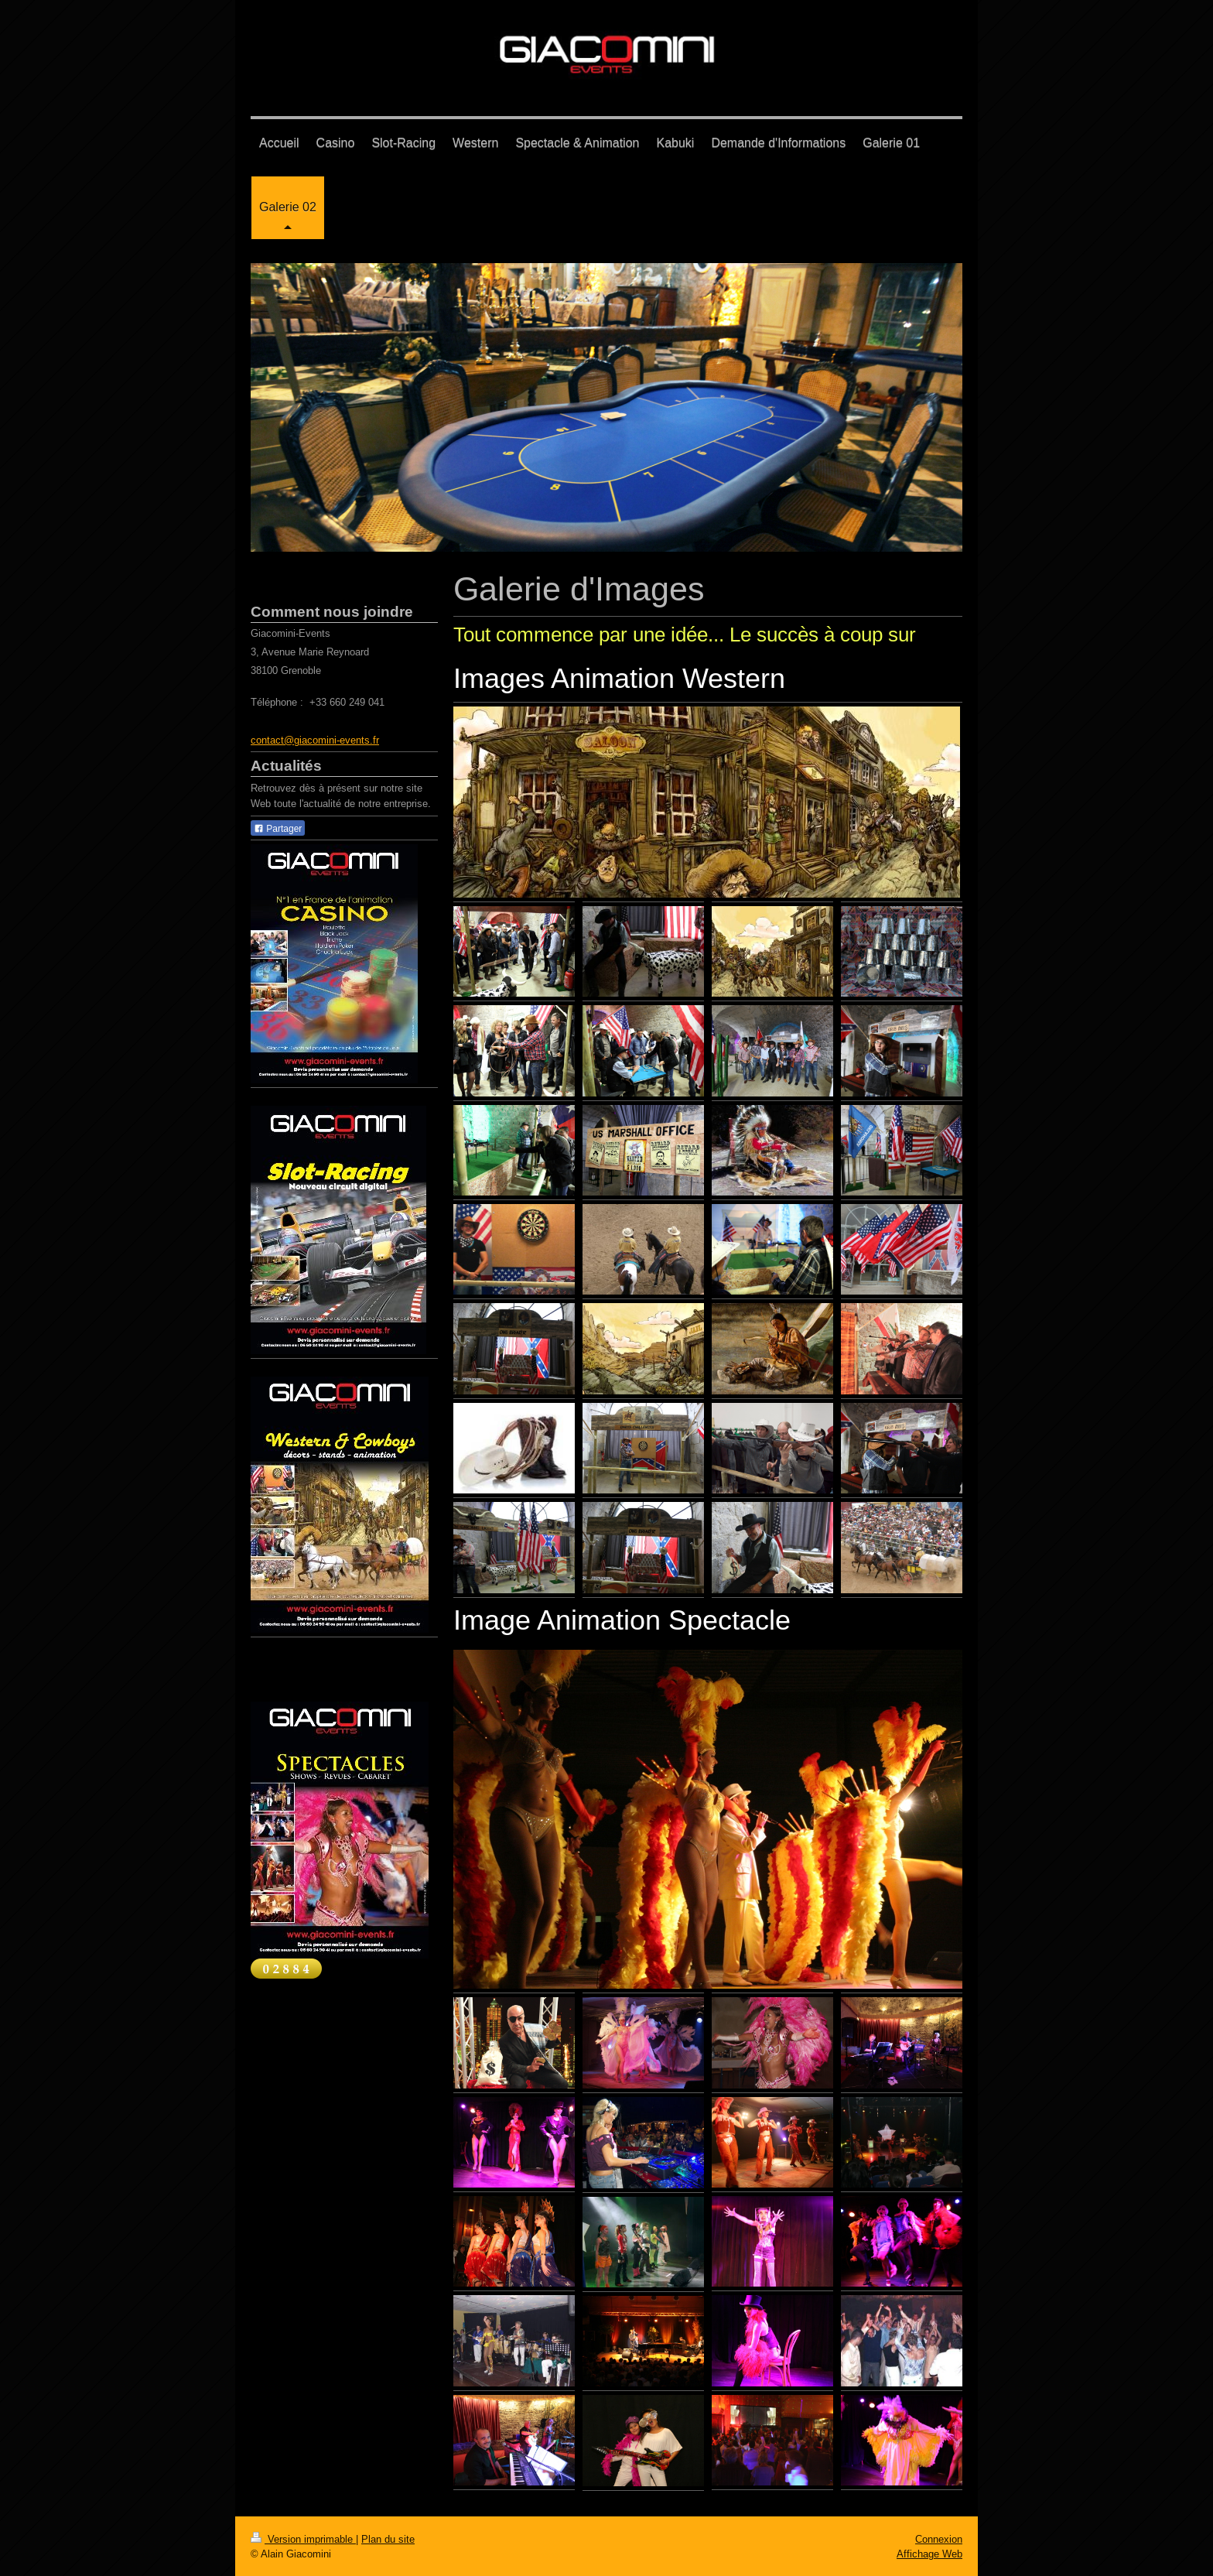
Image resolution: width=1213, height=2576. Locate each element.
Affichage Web (929, 2553)
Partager (278, 828)
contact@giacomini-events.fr (315, 740)
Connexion (938, 2539)
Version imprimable (303, 2539)
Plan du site (388, 2539)
